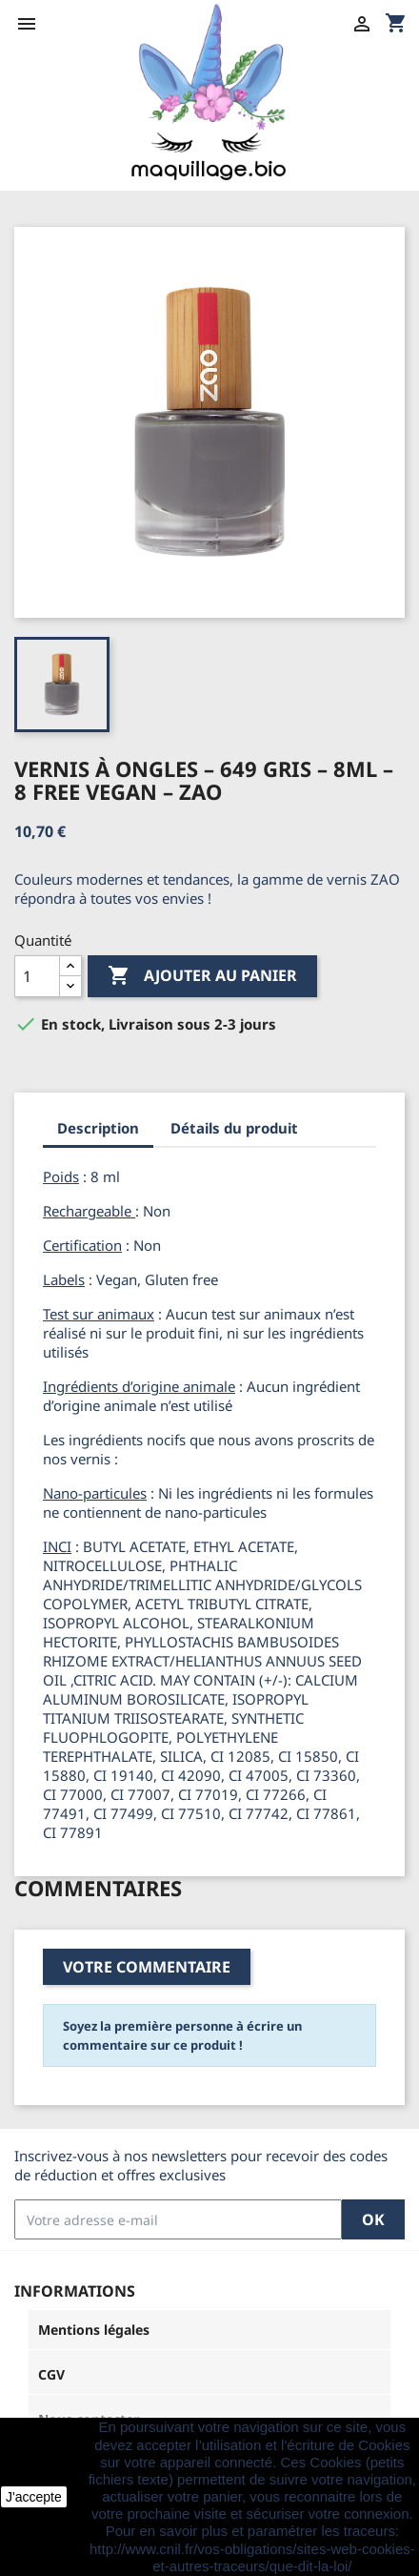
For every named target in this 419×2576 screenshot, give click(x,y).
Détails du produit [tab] (234, 1127)
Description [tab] (98, 1127)
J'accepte (34, 2496)
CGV (51, 2374)
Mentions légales (94, 2329)
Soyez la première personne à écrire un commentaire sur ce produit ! (182, 2035)
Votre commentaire (146, 1966)
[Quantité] (37, 976)
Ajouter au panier (202, 976)
